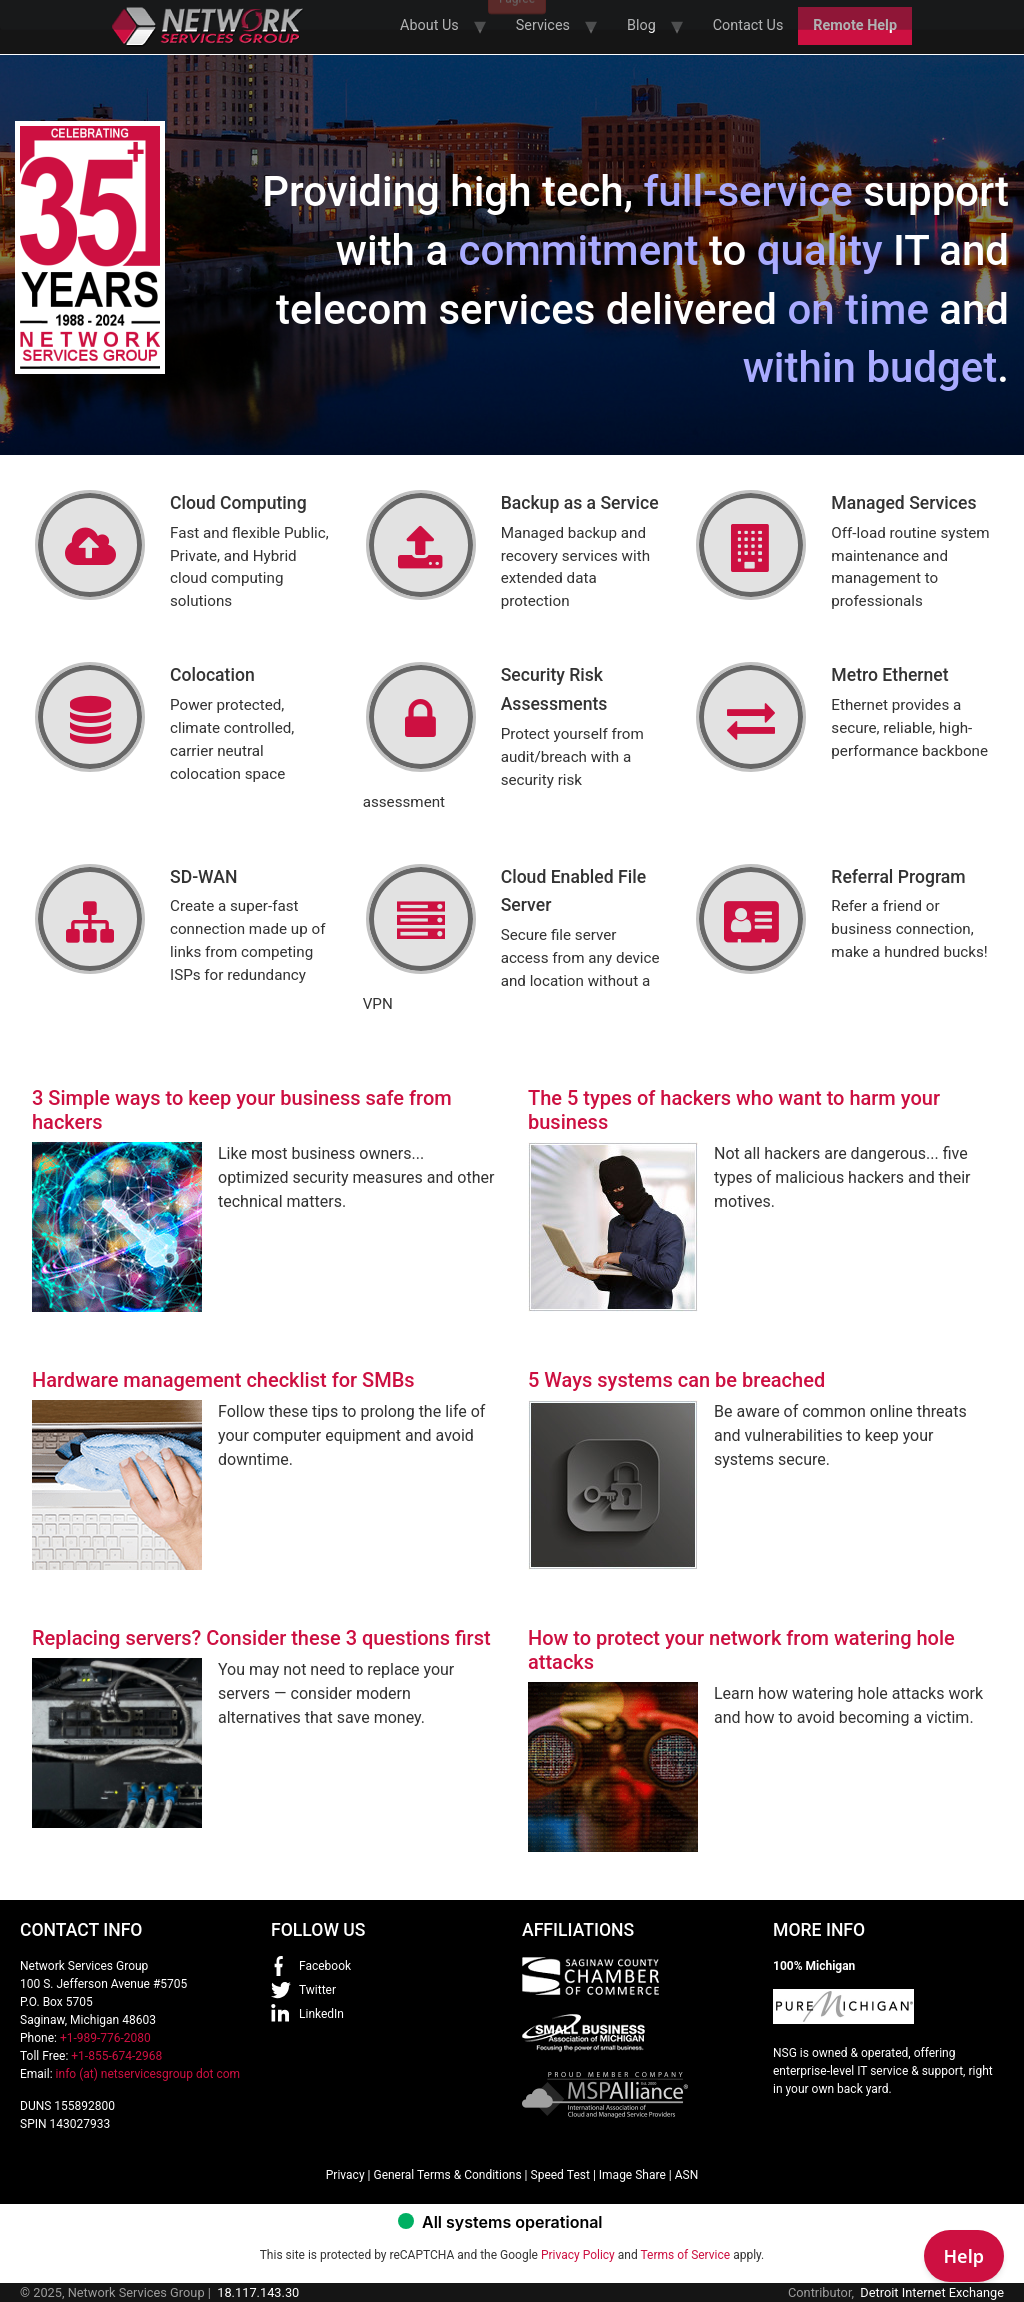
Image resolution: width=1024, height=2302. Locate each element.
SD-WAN (203, 877)
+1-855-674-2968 (116, 2056)
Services (543, 25)
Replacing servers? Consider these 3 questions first (261, 1638)
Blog (641, 25)
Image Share (632, 2175)
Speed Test (560, 2175)
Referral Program (898, 877)
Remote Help (855, 25)
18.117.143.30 (258, 2292)
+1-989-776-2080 (105, 2038)
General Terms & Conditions (447, 2175)
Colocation (212, 675)
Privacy (345, 2175)
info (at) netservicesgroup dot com (148, 2074)
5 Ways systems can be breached (676, 1380)
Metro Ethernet (889, 675)
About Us (429, 25)
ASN (687, 2175)
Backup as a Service (580, 503)
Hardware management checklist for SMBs (223, 1380)
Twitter (317, 1990)
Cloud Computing (238, 503)
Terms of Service (685, 2255)
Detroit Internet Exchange (932, 2292)
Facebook (325, 1966)
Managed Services (903, 503)
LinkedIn (321, 2014)
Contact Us (748, 25)
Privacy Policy (578, 2255)
